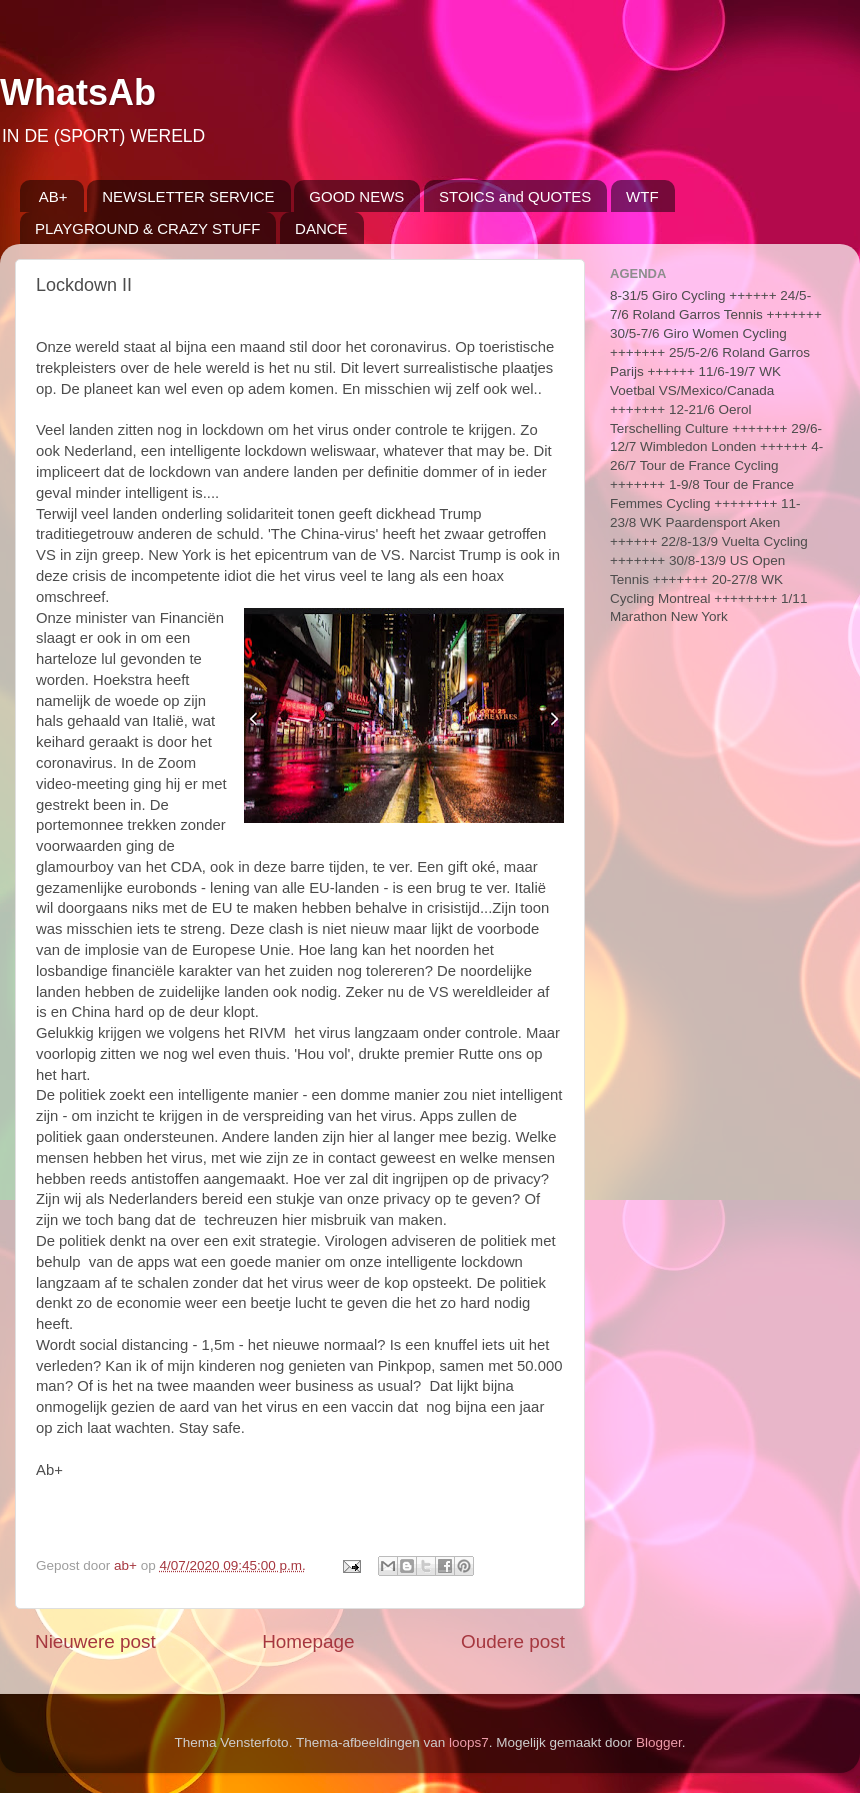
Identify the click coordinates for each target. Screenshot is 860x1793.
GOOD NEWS (356, 196)
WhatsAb (78, 92)
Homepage (308, 1641)
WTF (642, 196)
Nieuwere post (95, 1641)
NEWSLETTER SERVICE (188, 196)
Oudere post (513, 1641)
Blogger (659, 1742)
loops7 (469, 1742)
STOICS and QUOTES (515, 196)
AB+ (53, 196)
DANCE (321, 228)
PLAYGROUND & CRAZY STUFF (147, 228)
